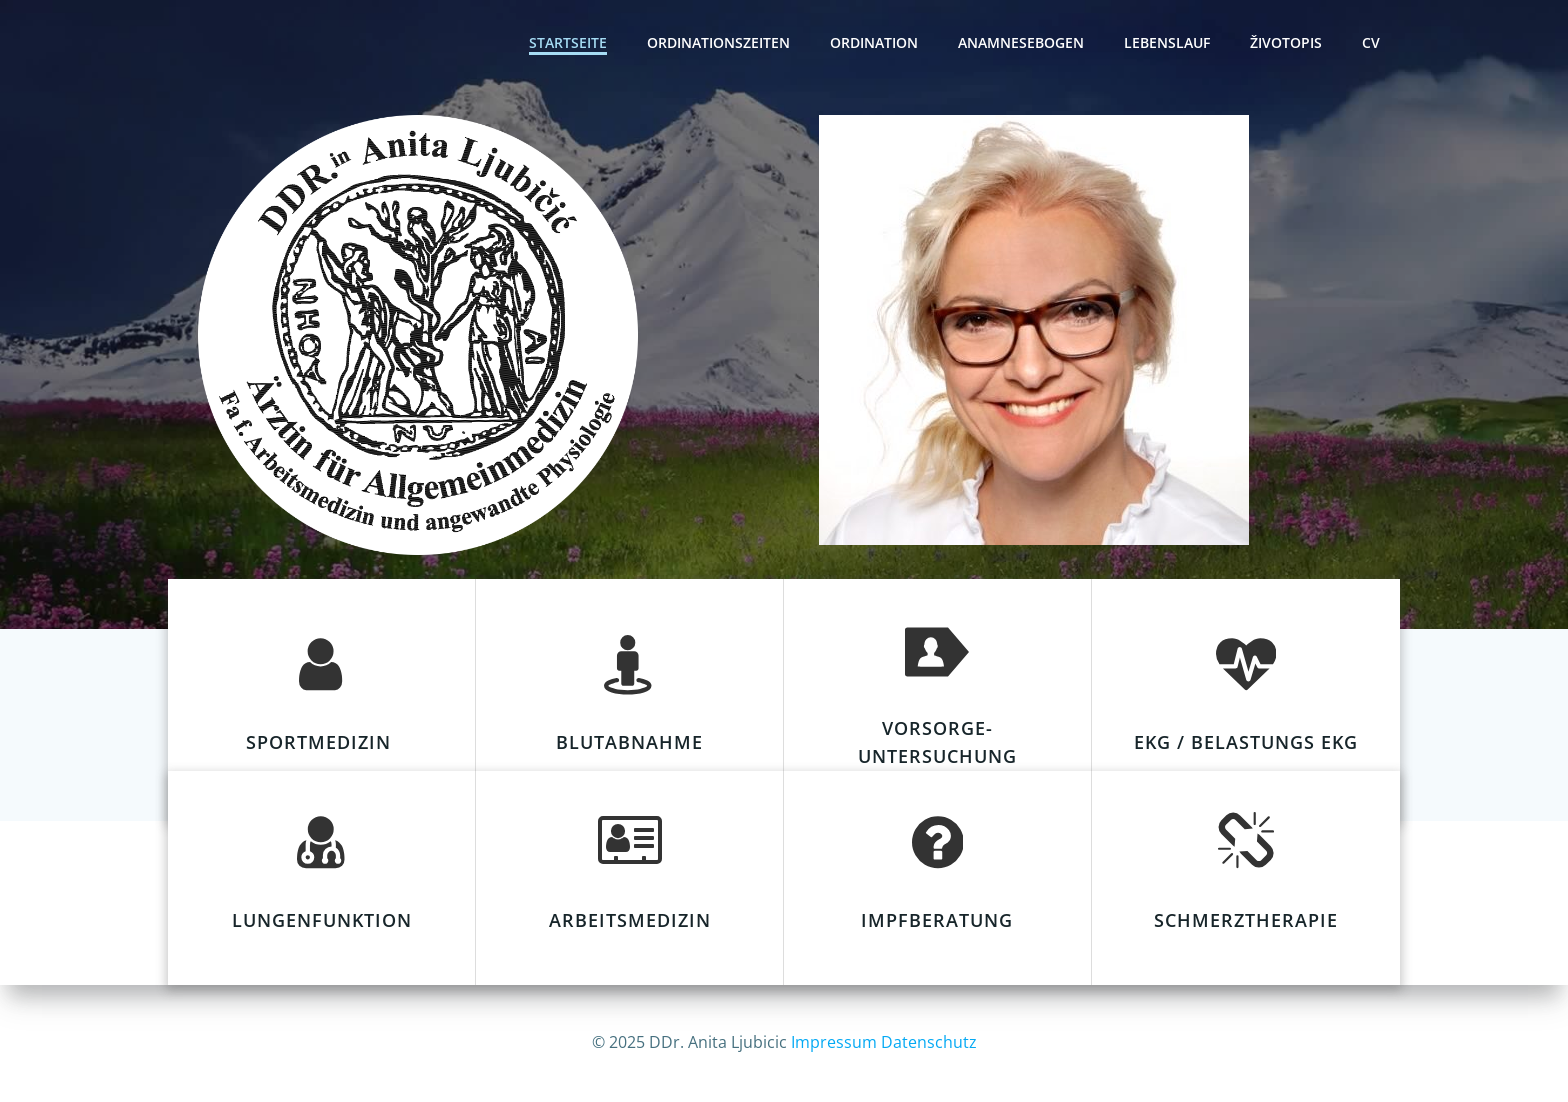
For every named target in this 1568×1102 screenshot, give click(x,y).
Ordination (874, 42)
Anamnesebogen (1021, 42)
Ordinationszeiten (718, 42)
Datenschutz (929, 1042)
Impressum (834, 1042)
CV (1371, 42)
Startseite (568, 42)
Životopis (1286, 42)
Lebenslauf (1167, 42)
